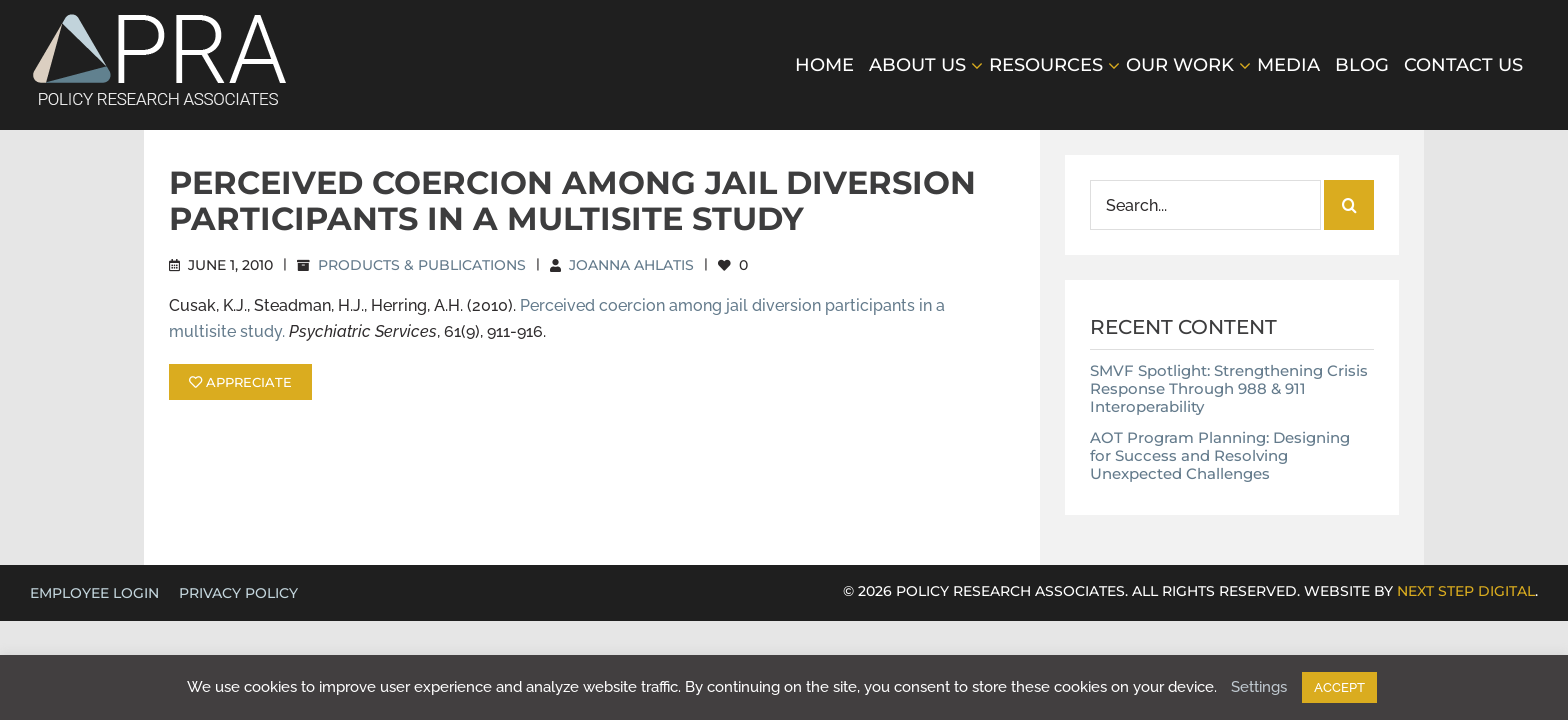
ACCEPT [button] (1339, 687)
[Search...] (1205, 205)
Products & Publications (422, 265)
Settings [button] (1259, 687)
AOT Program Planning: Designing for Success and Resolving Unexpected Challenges (1220, 455)
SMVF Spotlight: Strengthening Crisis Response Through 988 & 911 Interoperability (1229, 388)
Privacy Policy (238, 593)
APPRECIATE (240, 382)
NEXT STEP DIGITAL (1466, 591)
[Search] (1349, 205)
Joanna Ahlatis (631, 265)
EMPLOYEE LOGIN (94, 593)
